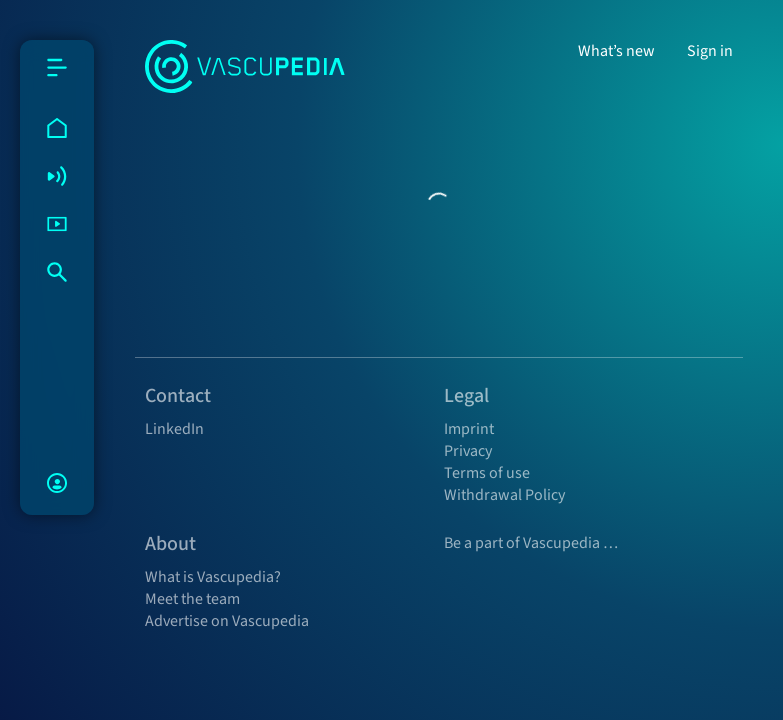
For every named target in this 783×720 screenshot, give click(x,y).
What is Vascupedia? (213, 577)
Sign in (710, 51)
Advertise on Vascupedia (227, 621)
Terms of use (487, 473)
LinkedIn (174, 429)
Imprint (469, 429)
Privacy (468, 451)
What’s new (616, 51)
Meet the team (192, 599)
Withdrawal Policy (504, 495)
